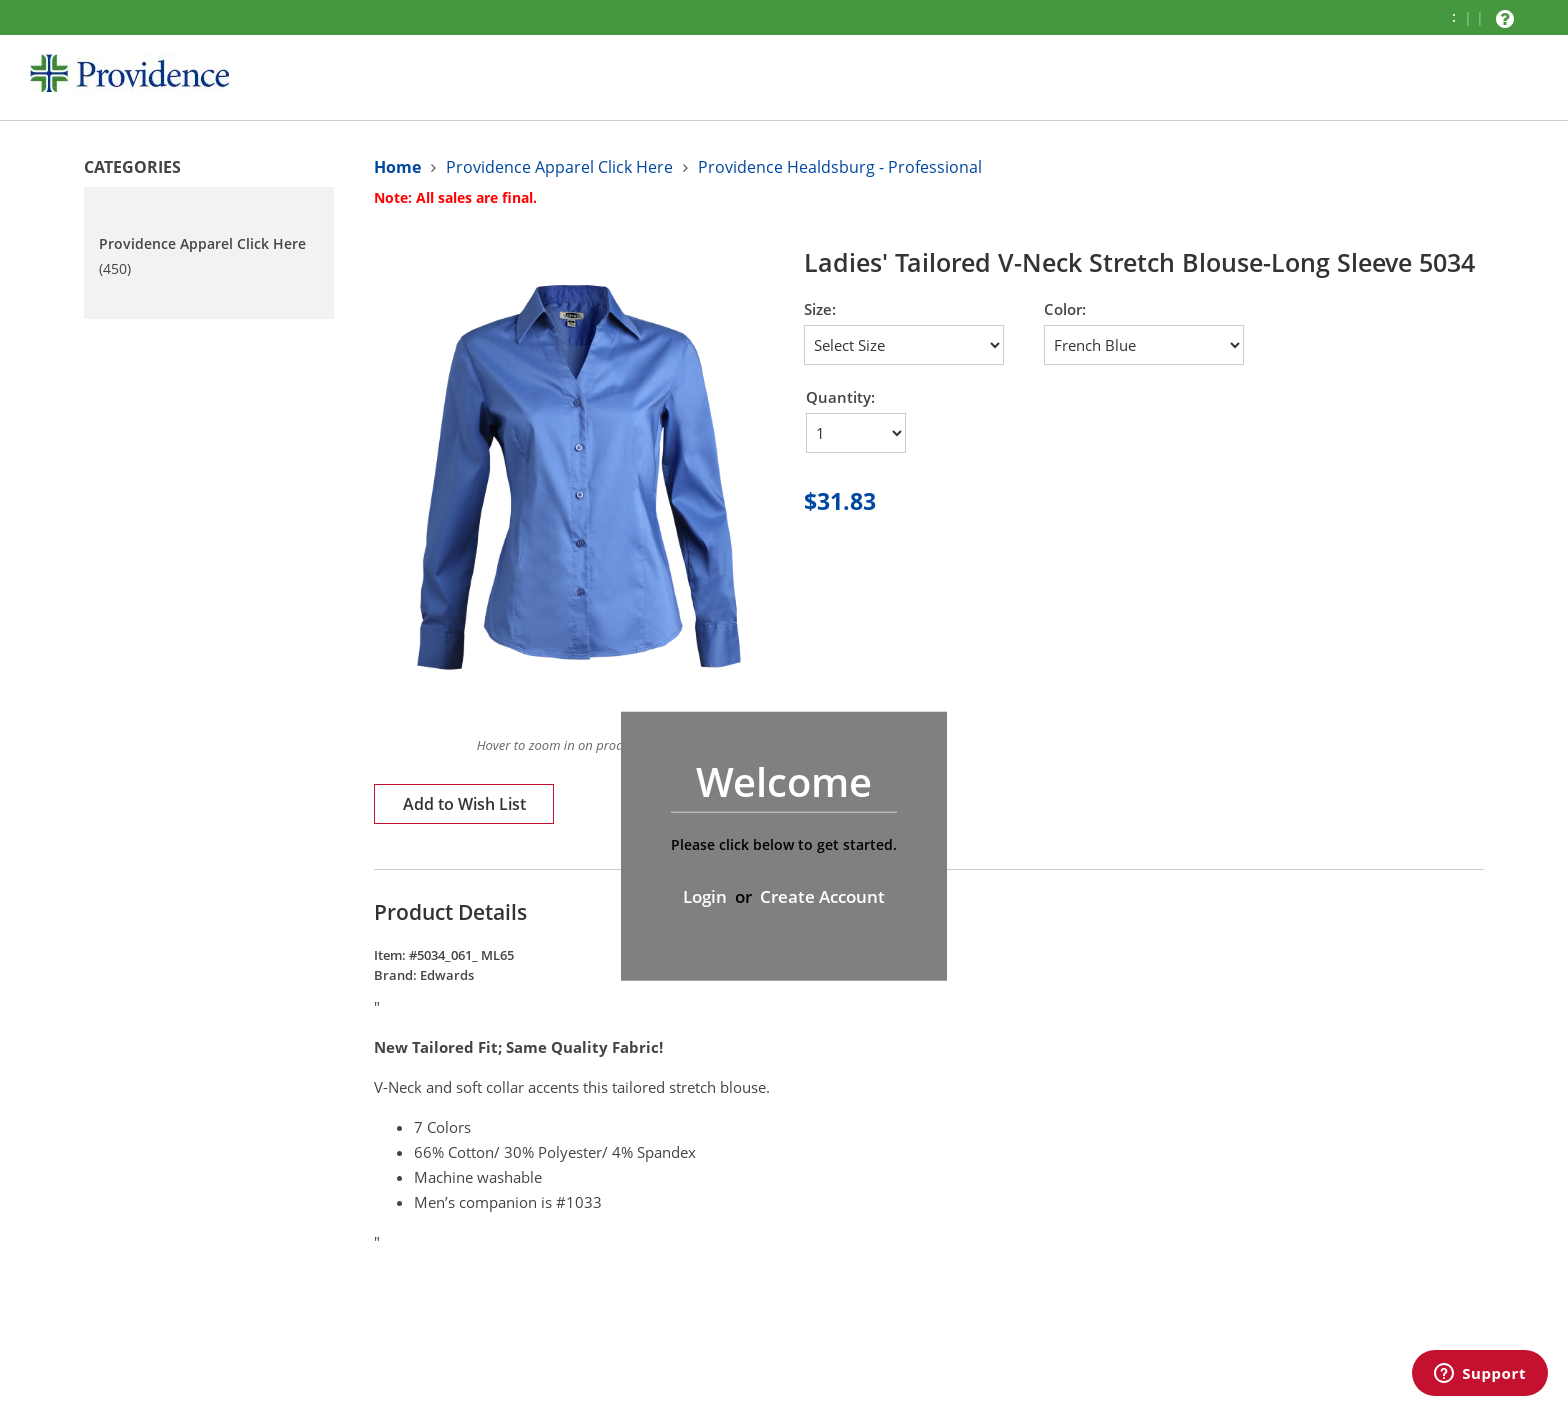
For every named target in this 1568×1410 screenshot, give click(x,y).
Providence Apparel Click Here (559, 167)
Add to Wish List (464, 804)
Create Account (822, 896)
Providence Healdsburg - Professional (840, 167)
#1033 (579, 1202)
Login (705, 896)
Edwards (447, 975)
